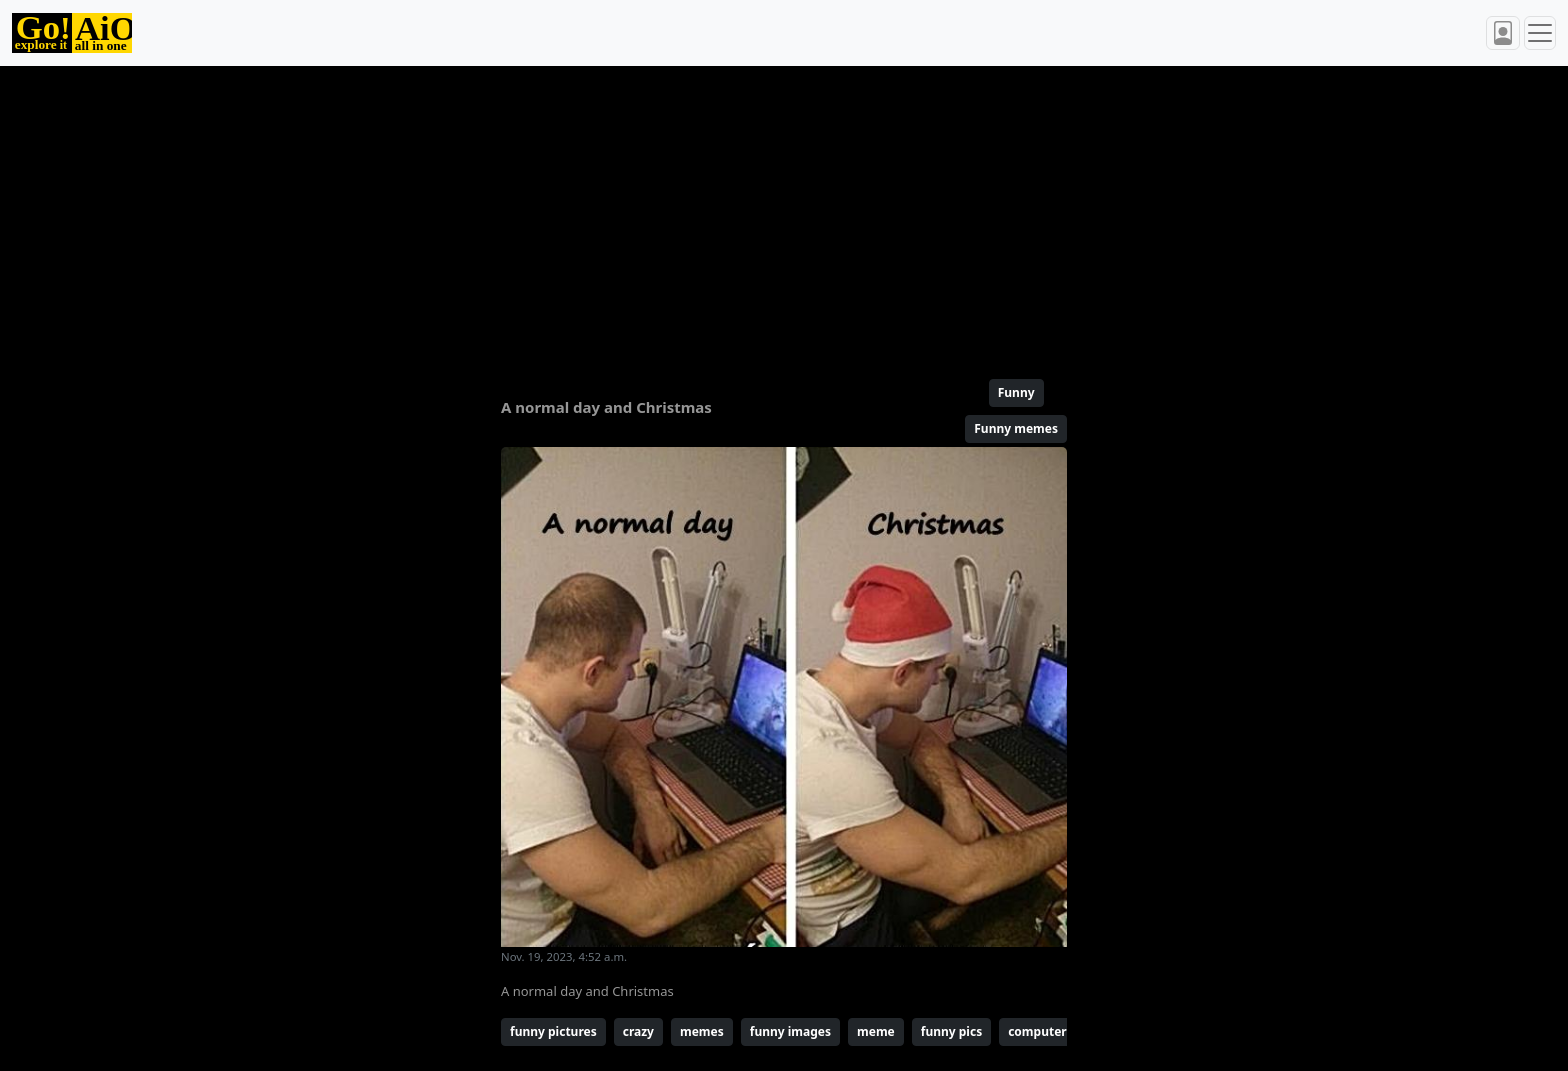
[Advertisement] (736, 214)
